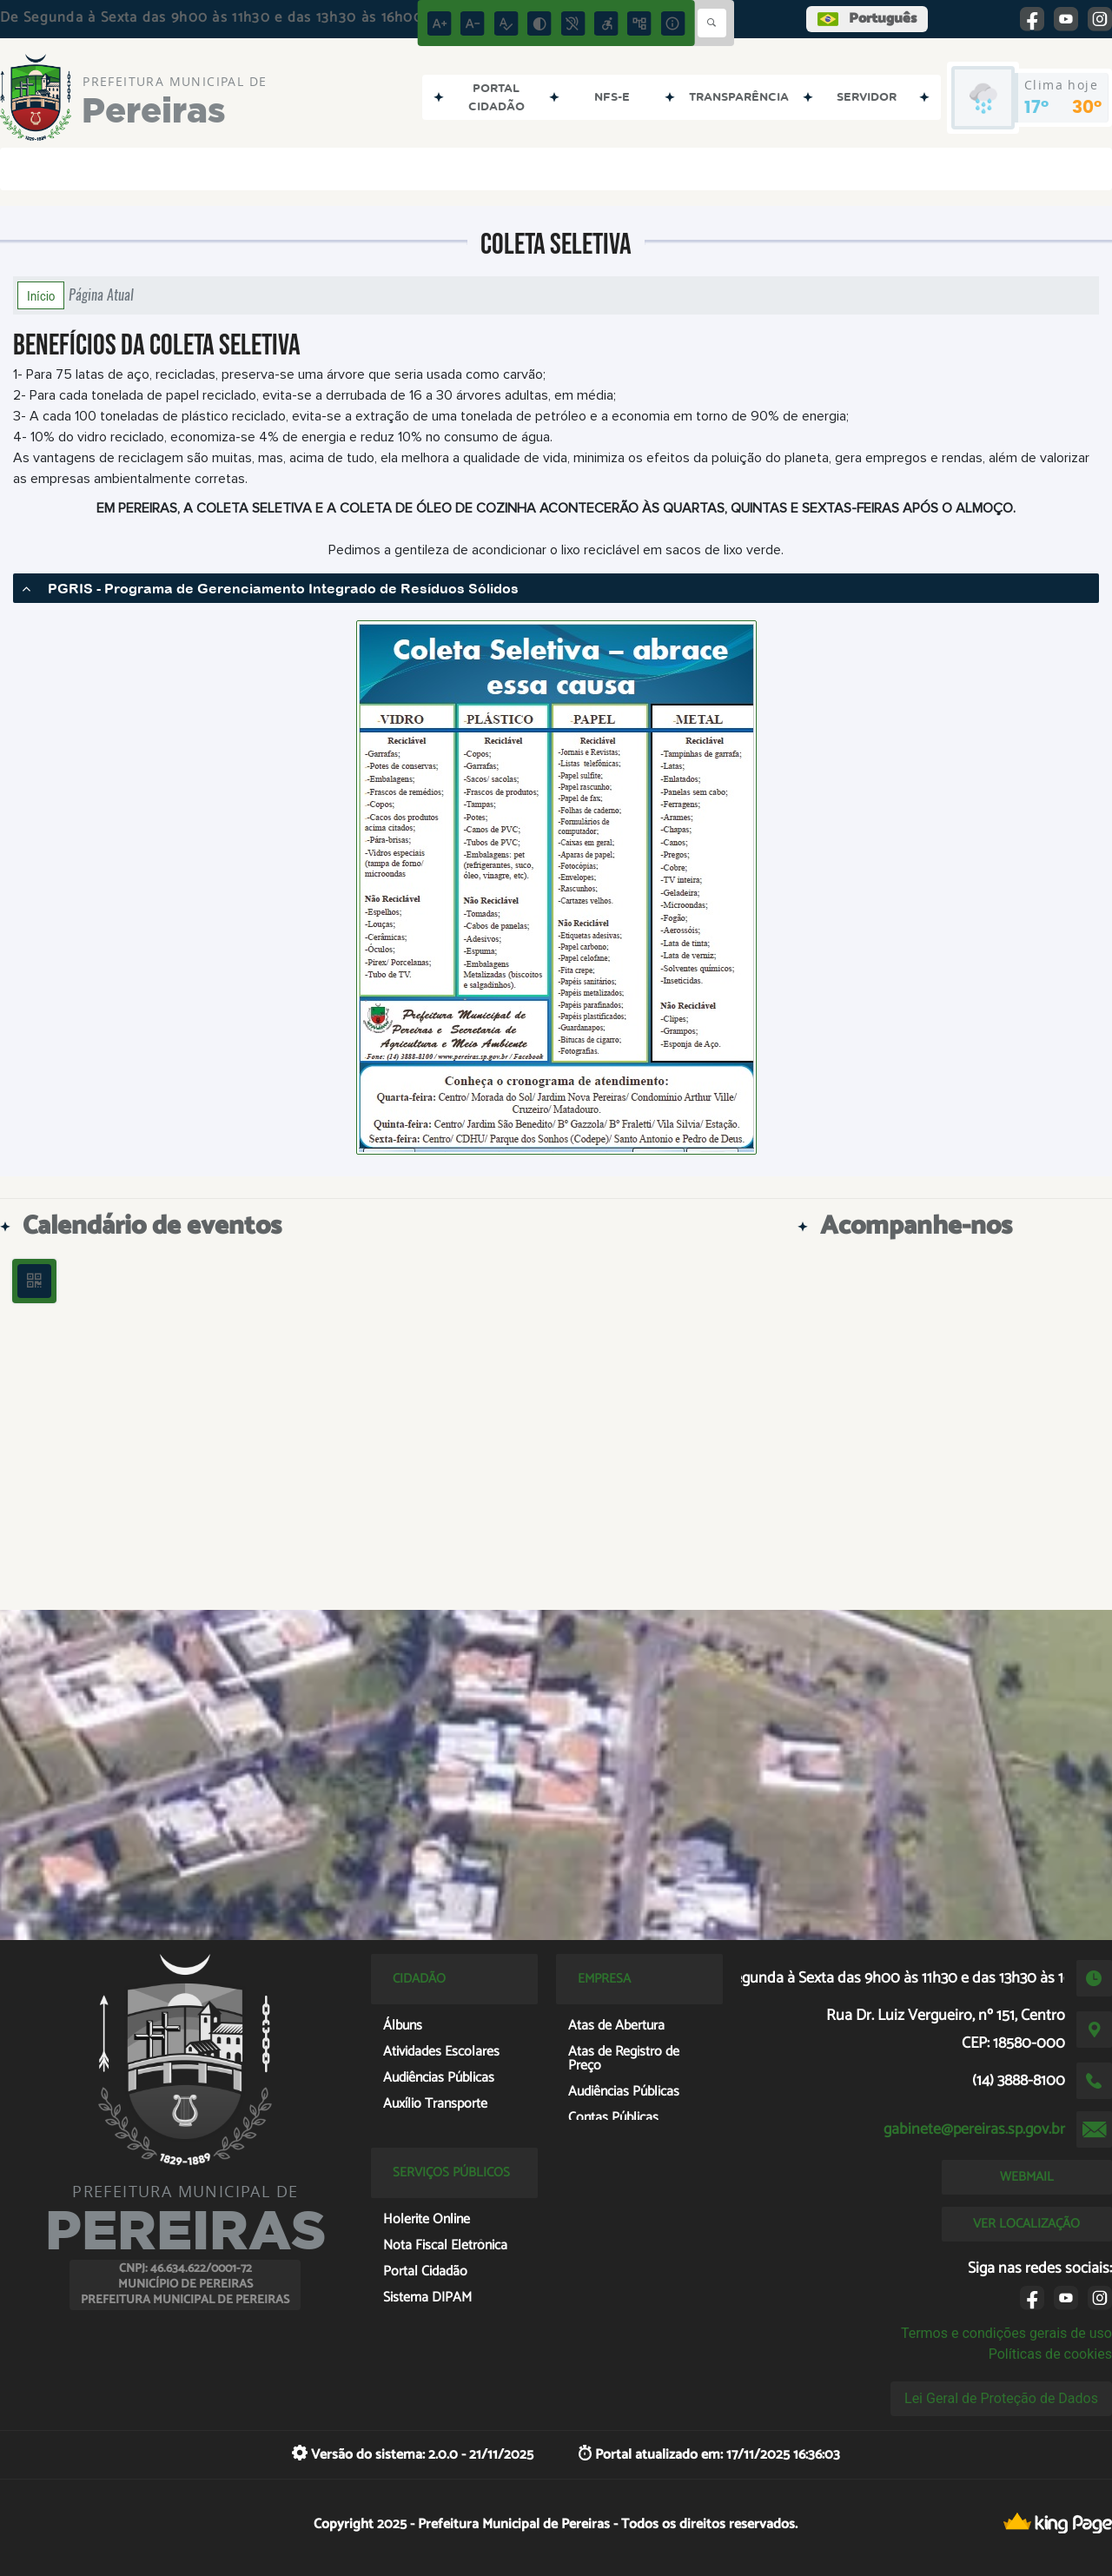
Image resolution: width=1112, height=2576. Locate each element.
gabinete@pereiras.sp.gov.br (974, 2129)
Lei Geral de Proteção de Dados (1001, 2398)
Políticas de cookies (1050, 2354)
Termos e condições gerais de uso (1006, 2333)
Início (41, 295)
